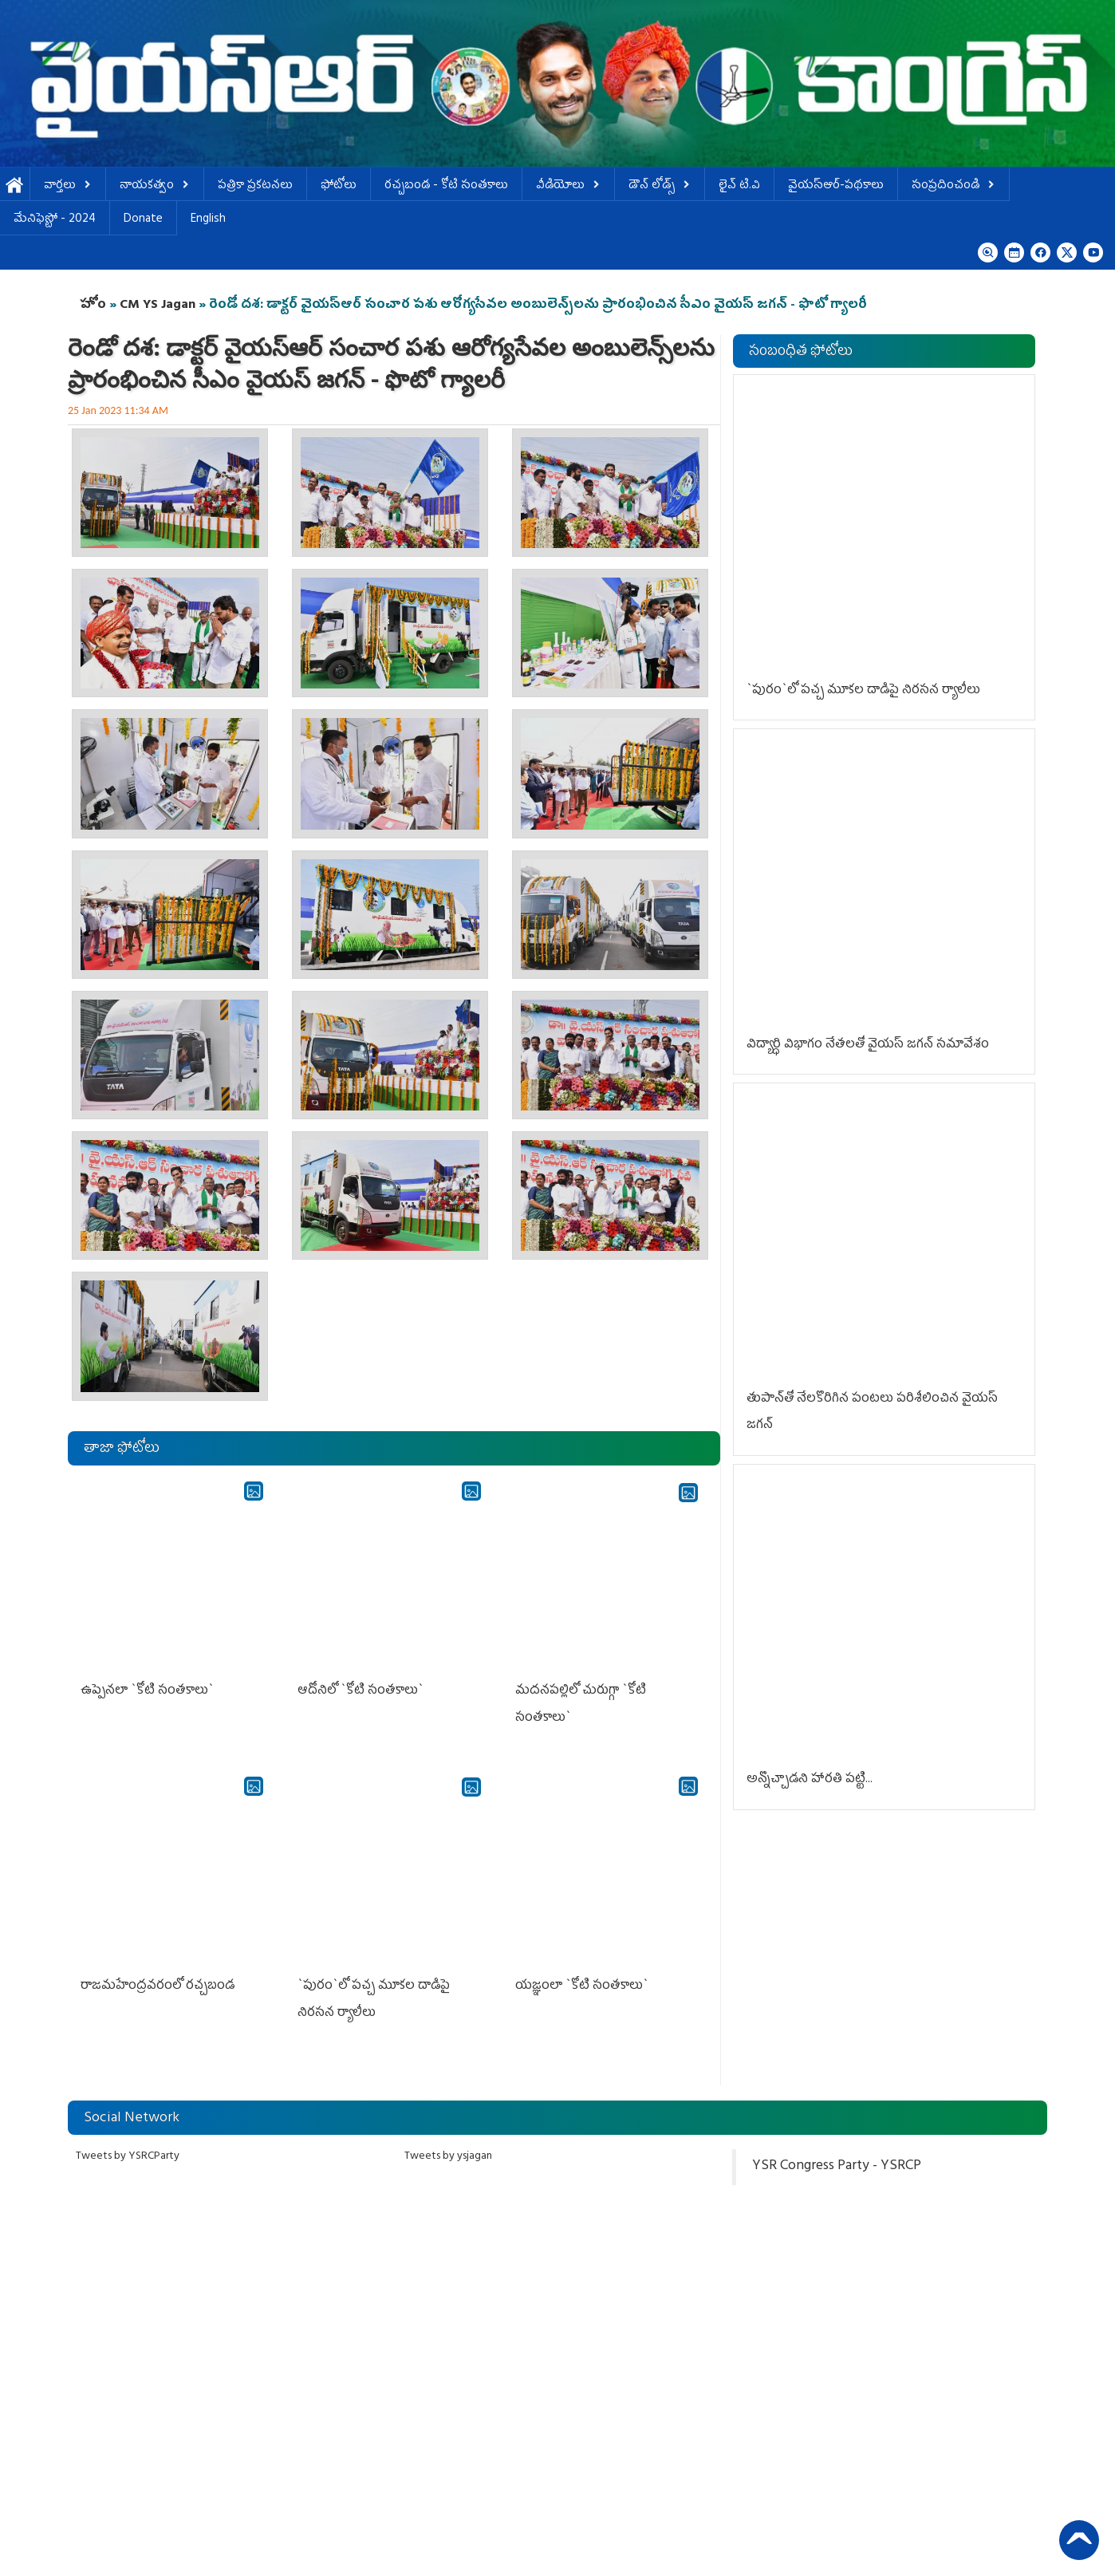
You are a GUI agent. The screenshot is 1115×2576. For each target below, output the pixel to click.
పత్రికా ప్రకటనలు (255, 186)
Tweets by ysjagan (448, 2157)
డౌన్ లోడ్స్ (659, 186)
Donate (143, 219)
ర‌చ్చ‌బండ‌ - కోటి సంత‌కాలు (446, 186)
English (208, 219)
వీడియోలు (568, 186)
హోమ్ (15, 186)
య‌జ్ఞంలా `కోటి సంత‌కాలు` (581, 1986)
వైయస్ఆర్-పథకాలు (836, 186)
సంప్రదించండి (953, 186)
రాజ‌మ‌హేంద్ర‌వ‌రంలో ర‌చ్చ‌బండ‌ (157, 1986)
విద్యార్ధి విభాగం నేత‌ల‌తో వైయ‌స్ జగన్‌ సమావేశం (868, 1045)
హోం (93, 306)
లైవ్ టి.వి (739, 186)
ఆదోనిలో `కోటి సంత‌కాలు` (360, 1691)
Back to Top (1079, 2540)
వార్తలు (68, 186)
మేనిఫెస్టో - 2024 (55, 219)
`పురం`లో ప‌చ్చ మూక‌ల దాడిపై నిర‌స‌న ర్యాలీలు (863, 691)
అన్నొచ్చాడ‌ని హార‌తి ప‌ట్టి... (810, 1780)
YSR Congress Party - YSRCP (836, 2166)
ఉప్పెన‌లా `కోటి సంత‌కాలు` (147, 1691)
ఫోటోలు (339, 186)
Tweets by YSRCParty (127, 2157)
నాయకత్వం (155, 186)
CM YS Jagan (157, 306)
